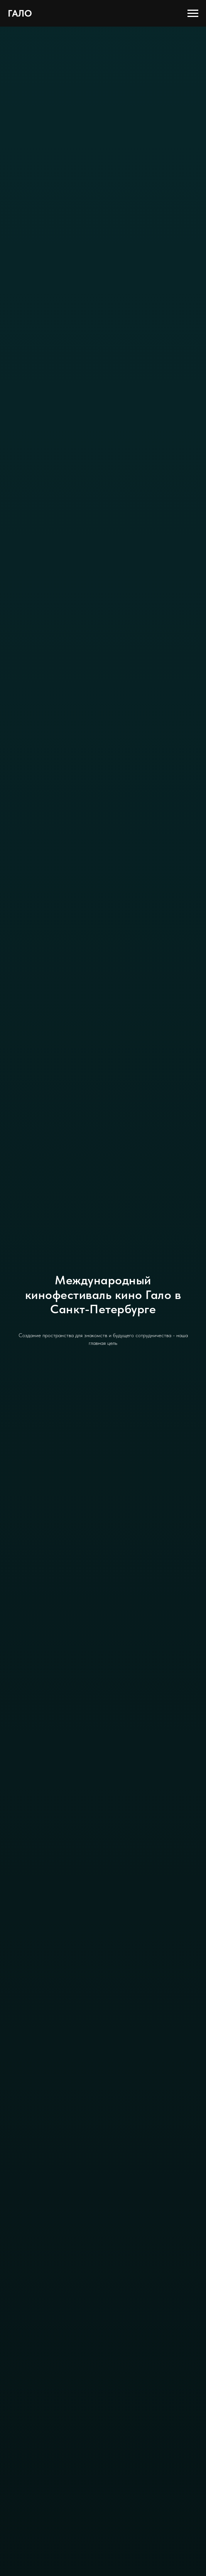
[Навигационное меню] (192, 13)
